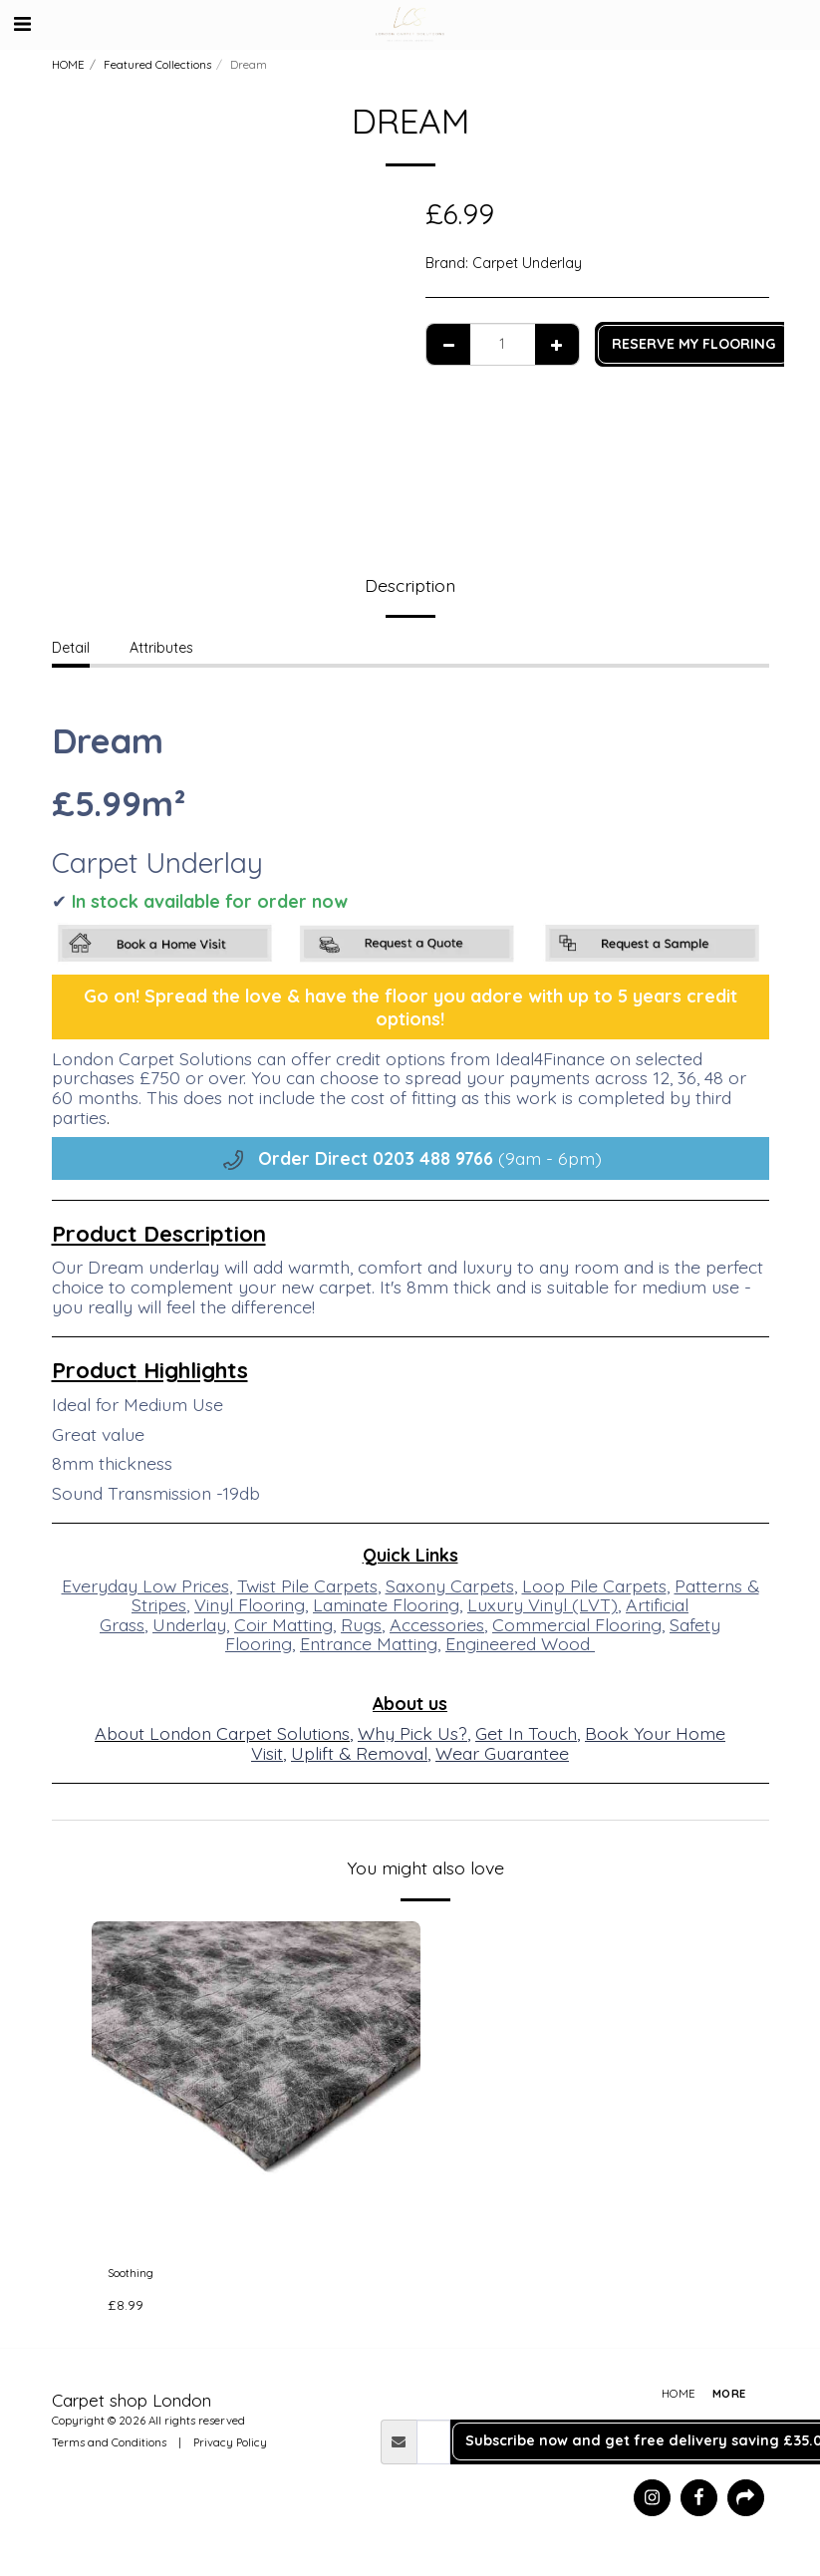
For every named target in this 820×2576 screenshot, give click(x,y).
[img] (256, 2085)
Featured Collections (157, 65)
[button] (22, 23)
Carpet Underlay (527, 263)
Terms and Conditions (109, 2447)
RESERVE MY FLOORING (693, 344)
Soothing (137, 2276)
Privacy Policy (230, 2447)
